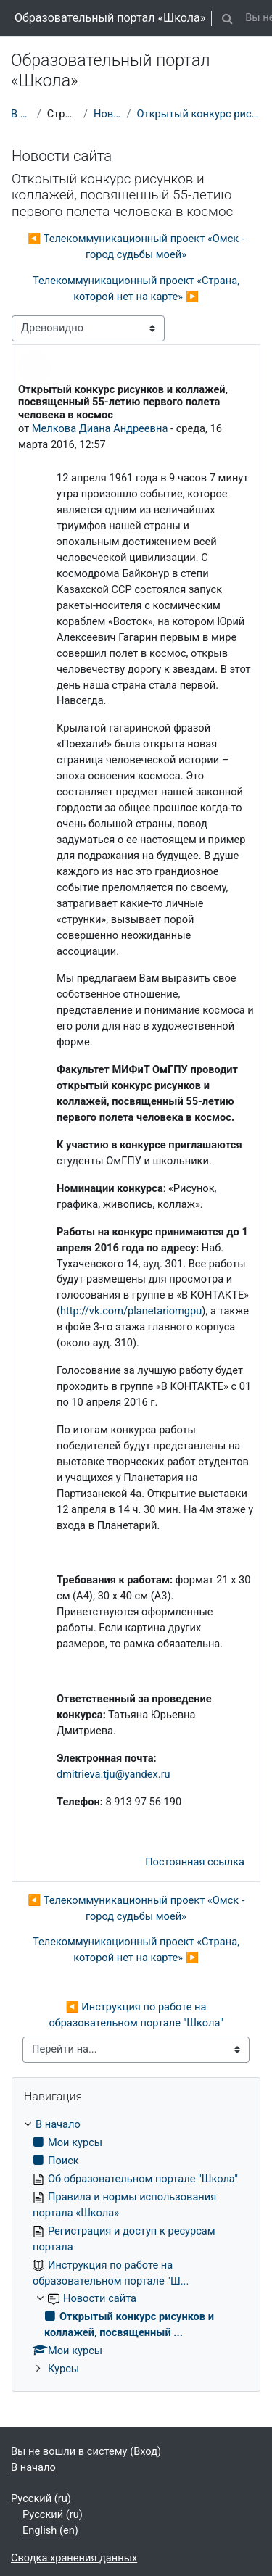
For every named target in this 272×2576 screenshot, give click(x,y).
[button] (227, 18)
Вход (145, 2451)
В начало (21, 113)
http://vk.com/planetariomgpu (131, 1310)
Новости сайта (107, 113)
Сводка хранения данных (74, 2557)
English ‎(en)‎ (50, 2530)
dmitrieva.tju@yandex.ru (113, 1774)
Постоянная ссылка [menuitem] (194, 1861)
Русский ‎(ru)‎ (41, 2498)
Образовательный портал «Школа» (110, 18)
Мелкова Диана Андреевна (100, 428)
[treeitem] (136, 2247)
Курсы (63, 2368)
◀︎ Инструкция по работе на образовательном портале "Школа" (136, 2014)
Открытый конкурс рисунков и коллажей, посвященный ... (199, 113)
